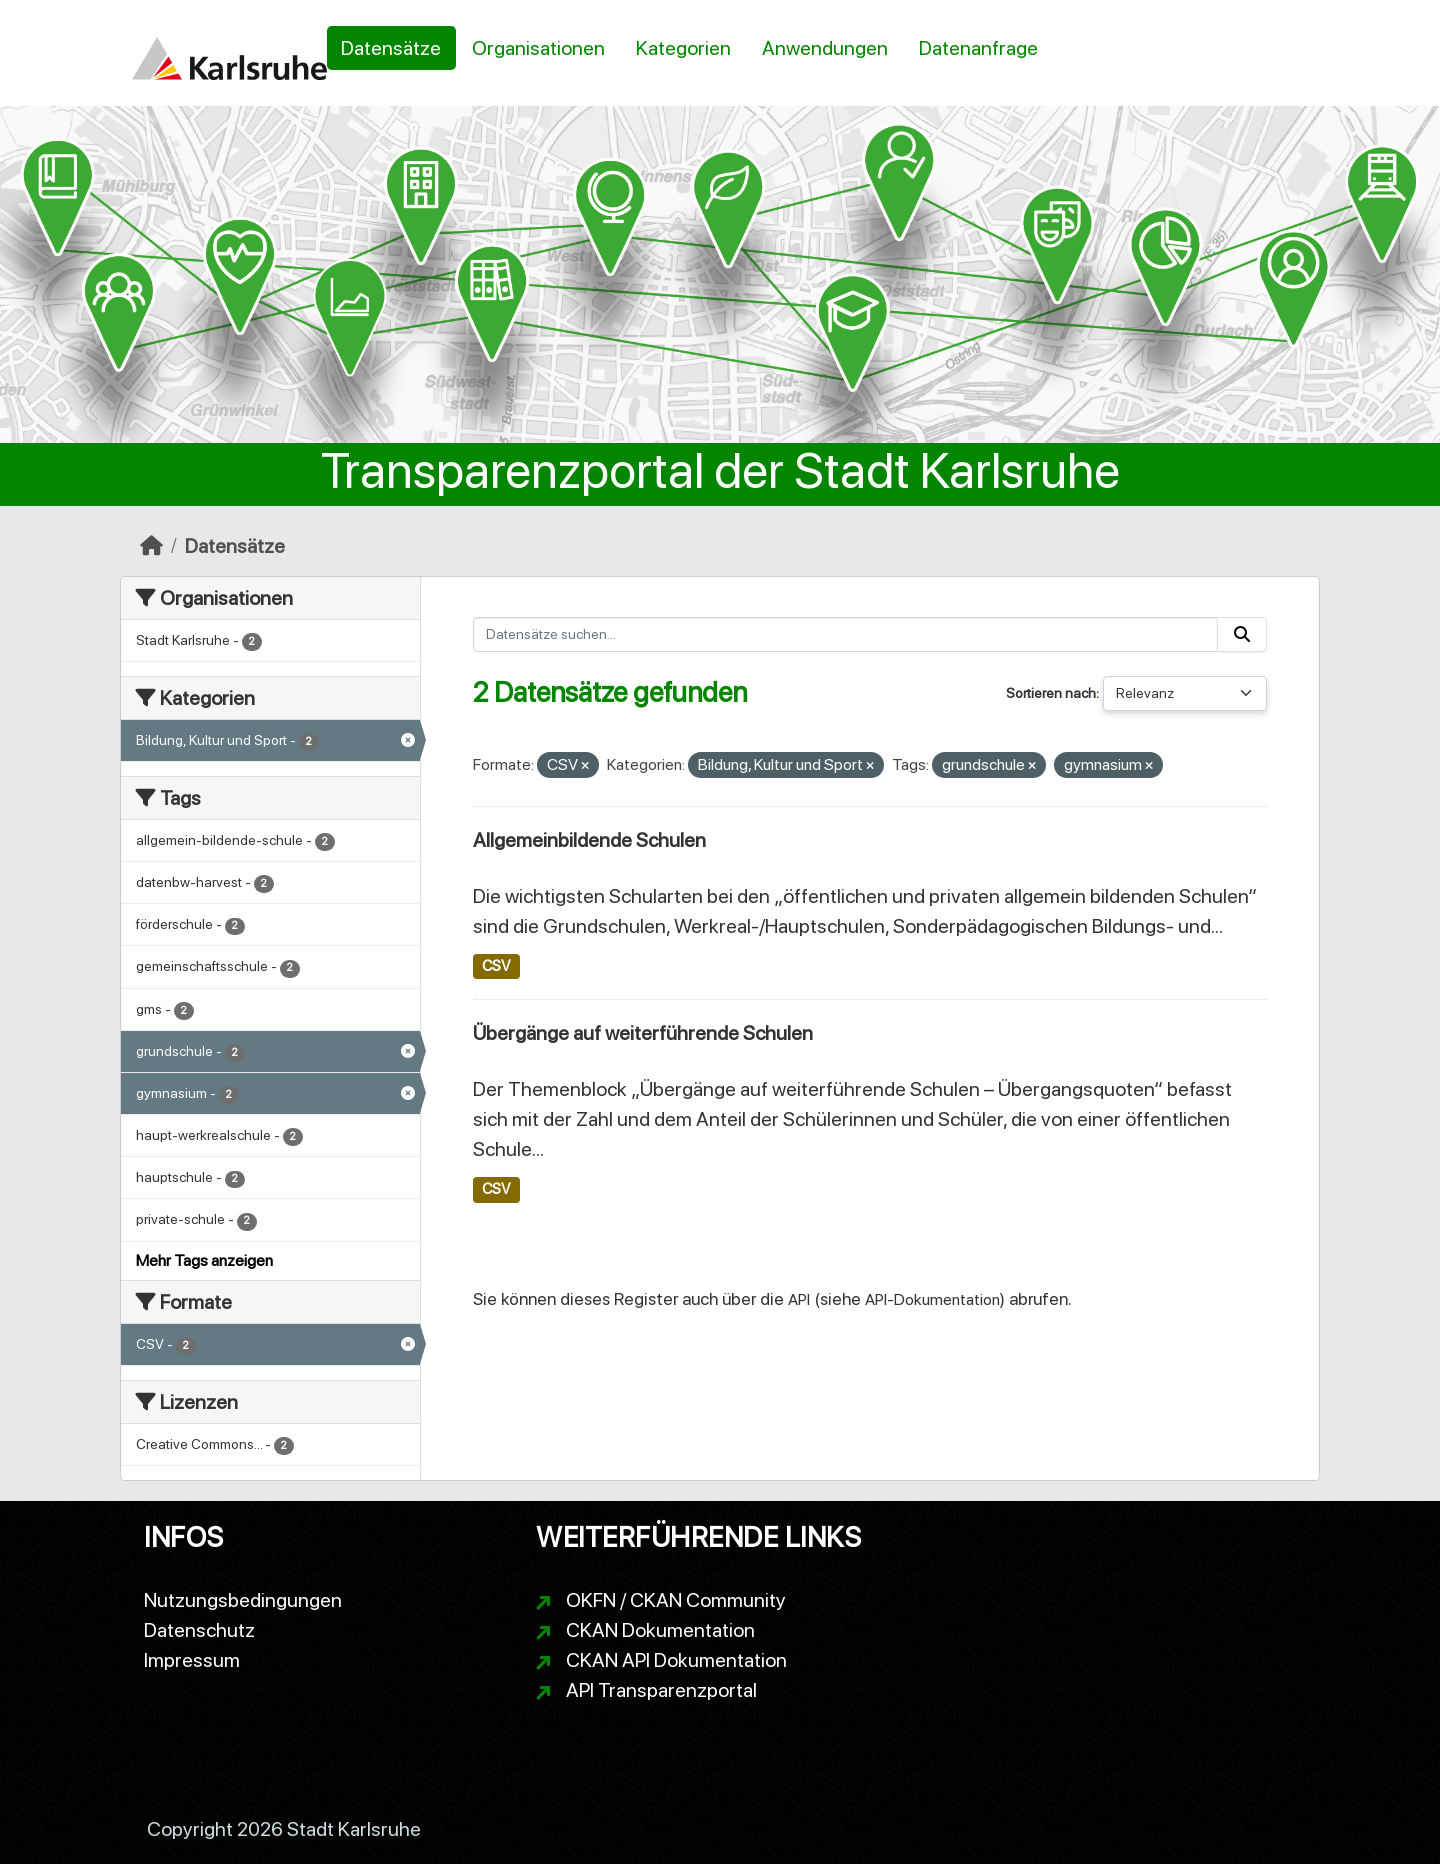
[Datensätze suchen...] (846, 634)
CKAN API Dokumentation (676, 1660)
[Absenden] (1242, 634)
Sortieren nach (1051, 693)
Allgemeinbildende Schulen (589, 840)
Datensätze (391, 48)
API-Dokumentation (932, 1299)
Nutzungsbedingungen (243, 1600)
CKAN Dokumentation (660, 1630)
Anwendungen (825, 48)
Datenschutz (199, 1630)
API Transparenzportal (661, 1690)
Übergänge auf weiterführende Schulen (643, 1033)
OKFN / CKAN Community (676, 1600)
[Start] (151, 546)
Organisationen (538, 48)
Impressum (192, 1660)
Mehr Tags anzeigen (204, 1260)
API (799, 1299)
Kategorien (683, 48)
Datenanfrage (978, 48)
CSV (496, 966)
